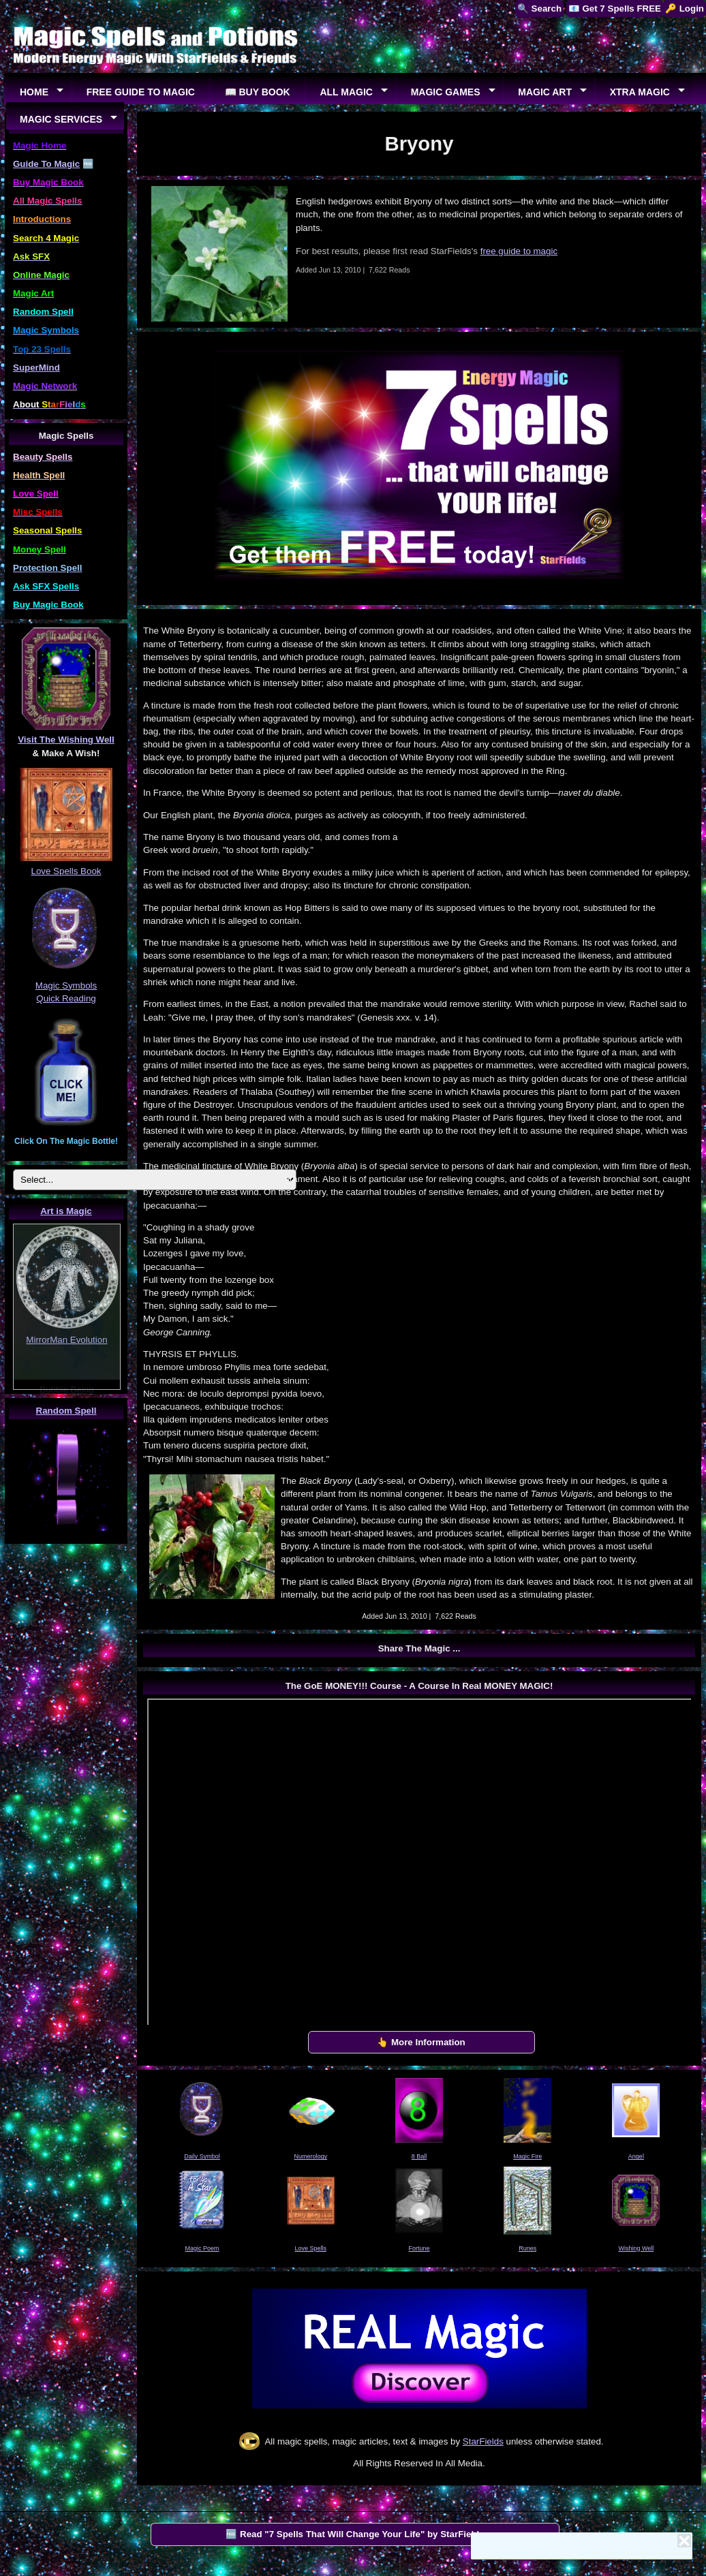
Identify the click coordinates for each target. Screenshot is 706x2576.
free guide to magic (518, 251)
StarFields (483, 2441)
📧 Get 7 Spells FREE (614, 8)
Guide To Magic (46, 164)
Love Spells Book (66, 871)
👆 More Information (421, 2042)
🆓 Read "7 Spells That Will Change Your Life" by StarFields (355, 2534)
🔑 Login (684, 8)
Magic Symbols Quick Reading (66, 985)
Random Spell (66, 1411)
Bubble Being (66, 1389)
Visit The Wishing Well (66, 739)
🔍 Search (539, 8)
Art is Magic (66, 1211)
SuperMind (36, 367)
